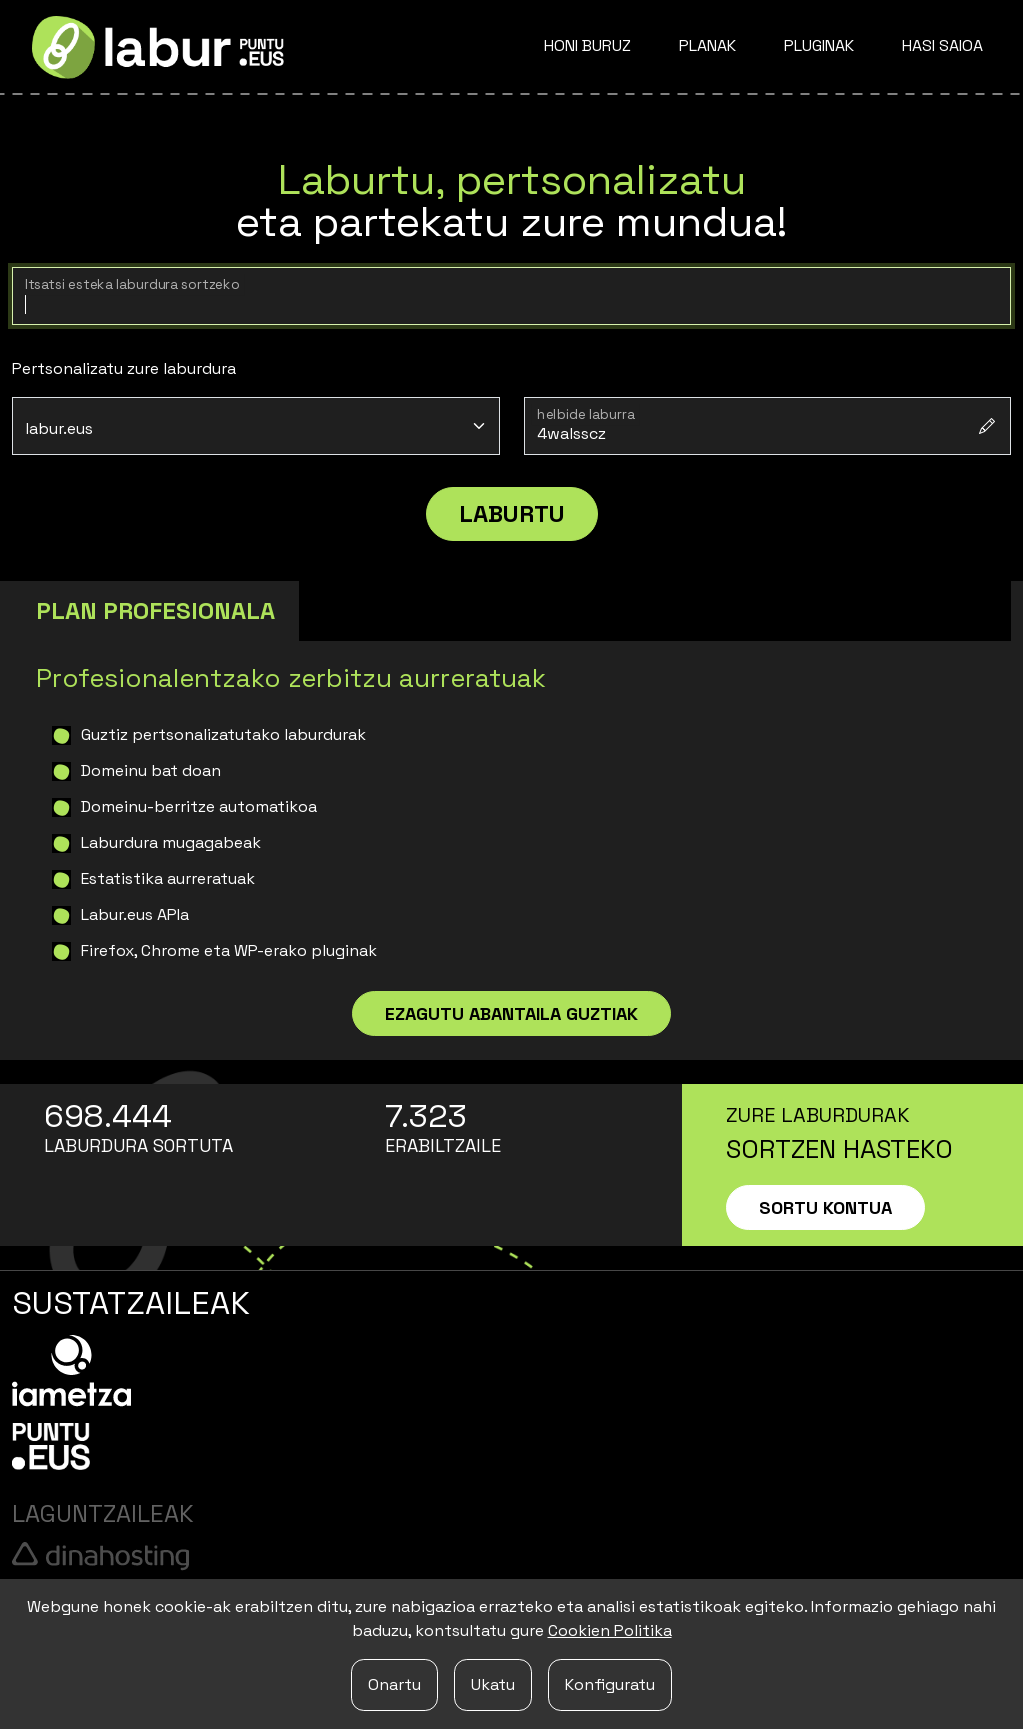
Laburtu (512, 513)
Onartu (394, 1684)
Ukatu (493, 1684)
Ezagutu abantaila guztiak (511, 1013)
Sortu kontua (825, 1207)
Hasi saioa (942, 45)
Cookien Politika (610, 1630)
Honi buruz (587, 45)
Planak (707, 45)
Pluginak (819, 45)
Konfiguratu (610, 1684)
